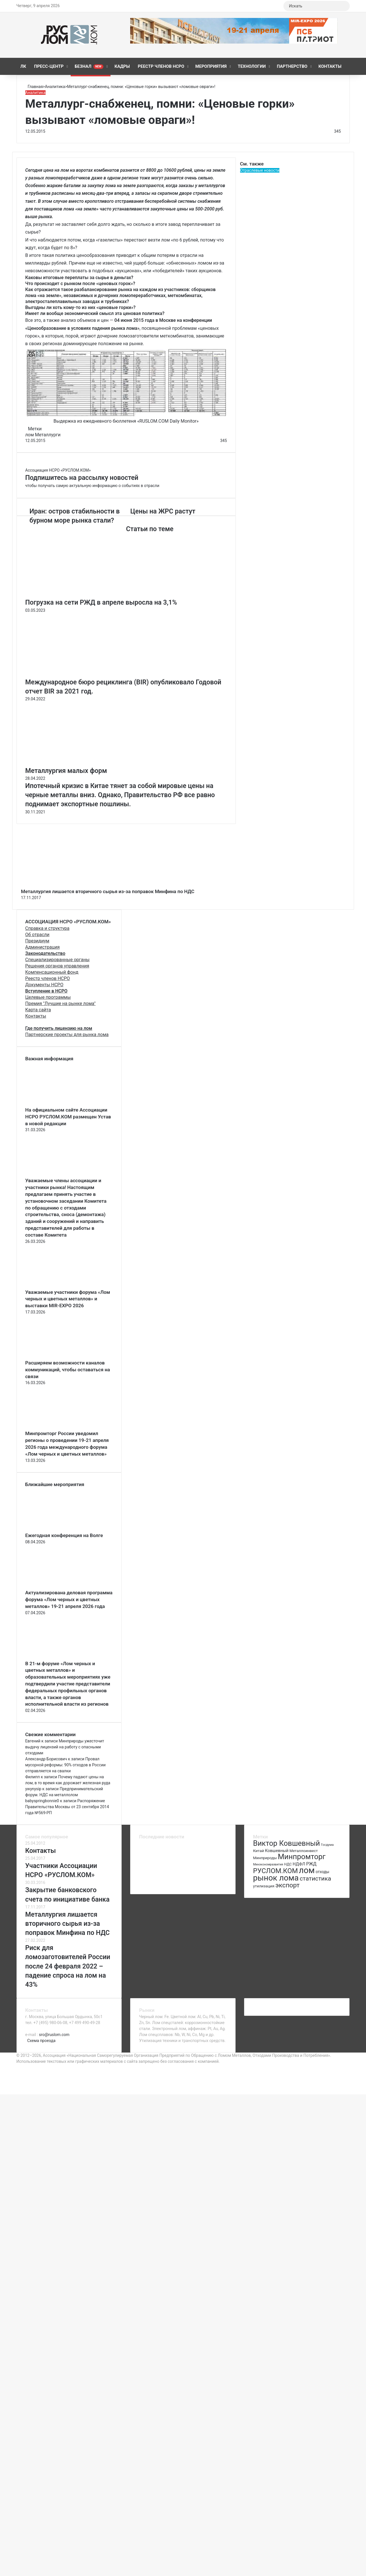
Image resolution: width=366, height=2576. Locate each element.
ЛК (23, 66)
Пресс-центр (49, 66)
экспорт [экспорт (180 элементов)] (287, 1885)
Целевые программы (48, 997)
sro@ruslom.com (54, 2034)
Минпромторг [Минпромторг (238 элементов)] (302, 1856)
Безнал (89, 66)
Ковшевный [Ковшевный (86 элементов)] (276, 1850)
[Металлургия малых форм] (80, 763)
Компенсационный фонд (52, 972)
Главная (34, 86)
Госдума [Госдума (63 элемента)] (327, 1845)
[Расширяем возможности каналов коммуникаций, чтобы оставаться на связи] (56, 1356)
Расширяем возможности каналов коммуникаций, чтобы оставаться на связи (67, 1369)
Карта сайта (38, 1009)
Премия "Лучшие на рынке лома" (60, 1003)
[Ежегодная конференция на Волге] (56, 1529)
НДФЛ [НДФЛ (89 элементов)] (299, 1864)
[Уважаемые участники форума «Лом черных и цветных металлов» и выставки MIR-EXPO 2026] (56, 1286)
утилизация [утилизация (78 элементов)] (263, 1886)
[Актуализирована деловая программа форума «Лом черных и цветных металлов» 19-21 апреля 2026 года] (56, 1586)
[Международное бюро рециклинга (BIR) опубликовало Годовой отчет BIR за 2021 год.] (80, 674)
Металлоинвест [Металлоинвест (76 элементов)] (303, 1851)
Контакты (330, 66)
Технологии (252, 66)
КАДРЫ (122, 66)
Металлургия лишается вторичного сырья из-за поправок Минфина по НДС (108, 891)
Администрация (42, 947)
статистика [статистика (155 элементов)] (315, 1878)
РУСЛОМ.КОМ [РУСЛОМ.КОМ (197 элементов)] (275, 1871)
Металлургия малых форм (66, 771)
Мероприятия (211, 66)
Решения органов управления (57, 966)
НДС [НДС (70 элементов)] (288, 1864)
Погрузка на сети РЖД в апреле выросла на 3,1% (101, 602)
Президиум (37, 941)
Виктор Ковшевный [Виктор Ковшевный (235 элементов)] (286, 1843)
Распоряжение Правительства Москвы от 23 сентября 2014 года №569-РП (67, 1807)
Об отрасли (37, 934)
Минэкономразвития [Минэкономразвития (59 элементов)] (268, 1864)
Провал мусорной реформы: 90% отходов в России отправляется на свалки (65, 1765)
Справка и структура (47, 928)
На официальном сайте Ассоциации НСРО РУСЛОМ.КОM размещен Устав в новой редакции (68, 1116)
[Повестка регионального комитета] (151, 1882)
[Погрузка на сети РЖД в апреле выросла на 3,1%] (80, 595)
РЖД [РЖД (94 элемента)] (311, 1864)
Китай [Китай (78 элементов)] (258, 1850)
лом (29, 434)
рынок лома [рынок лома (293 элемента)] (275, 1878)
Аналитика (55, 86)
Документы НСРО (44, 984)
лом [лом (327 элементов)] (306, 1870)
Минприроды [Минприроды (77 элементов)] (265, 1858)
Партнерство (292, 66)
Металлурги (48, 434)
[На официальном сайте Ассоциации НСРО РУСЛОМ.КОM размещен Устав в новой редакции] (56, 1103)
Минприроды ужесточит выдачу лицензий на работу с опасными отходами (64, 1747)
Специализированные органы (57, 959)
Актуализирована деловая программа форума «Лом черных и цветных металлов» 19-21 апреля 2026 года (69, 1599)
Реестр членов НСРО (161, 66)
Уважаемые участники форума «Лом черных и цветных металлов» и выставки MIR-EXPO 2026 (67, 1299)
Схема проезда (41, 2040)
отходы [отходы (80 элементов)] (322, 1871)
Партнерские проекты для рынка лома (67, 1034)
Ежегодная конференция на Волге (64, 1535)
